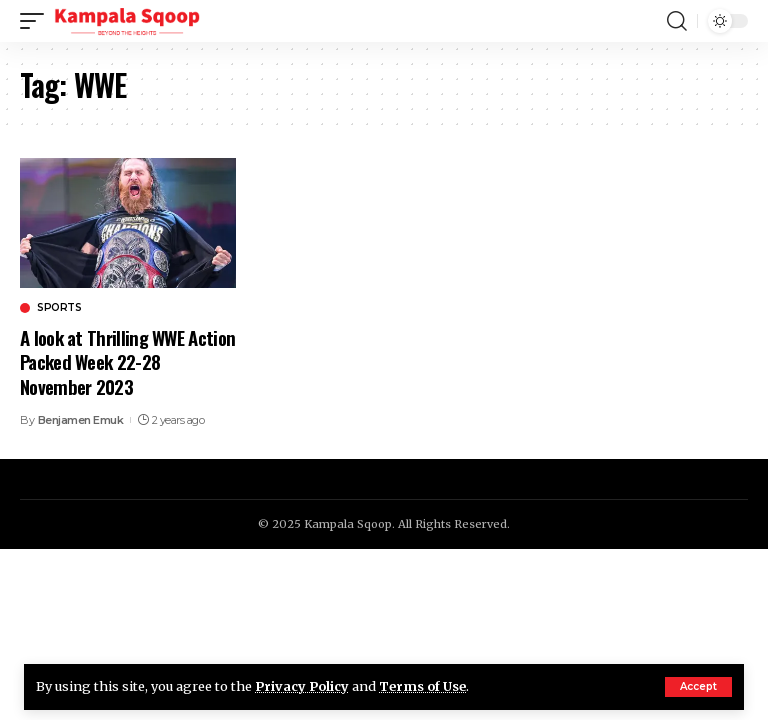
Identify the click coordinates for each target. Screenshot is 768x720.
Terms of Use (422, 686)
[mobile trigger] (37, 21)
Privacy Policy (302, 686)
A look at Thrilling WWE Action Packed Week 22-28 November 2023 (127, 361)
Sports (59, 308)
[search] (677, 21)
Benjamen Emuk (81, 420)
